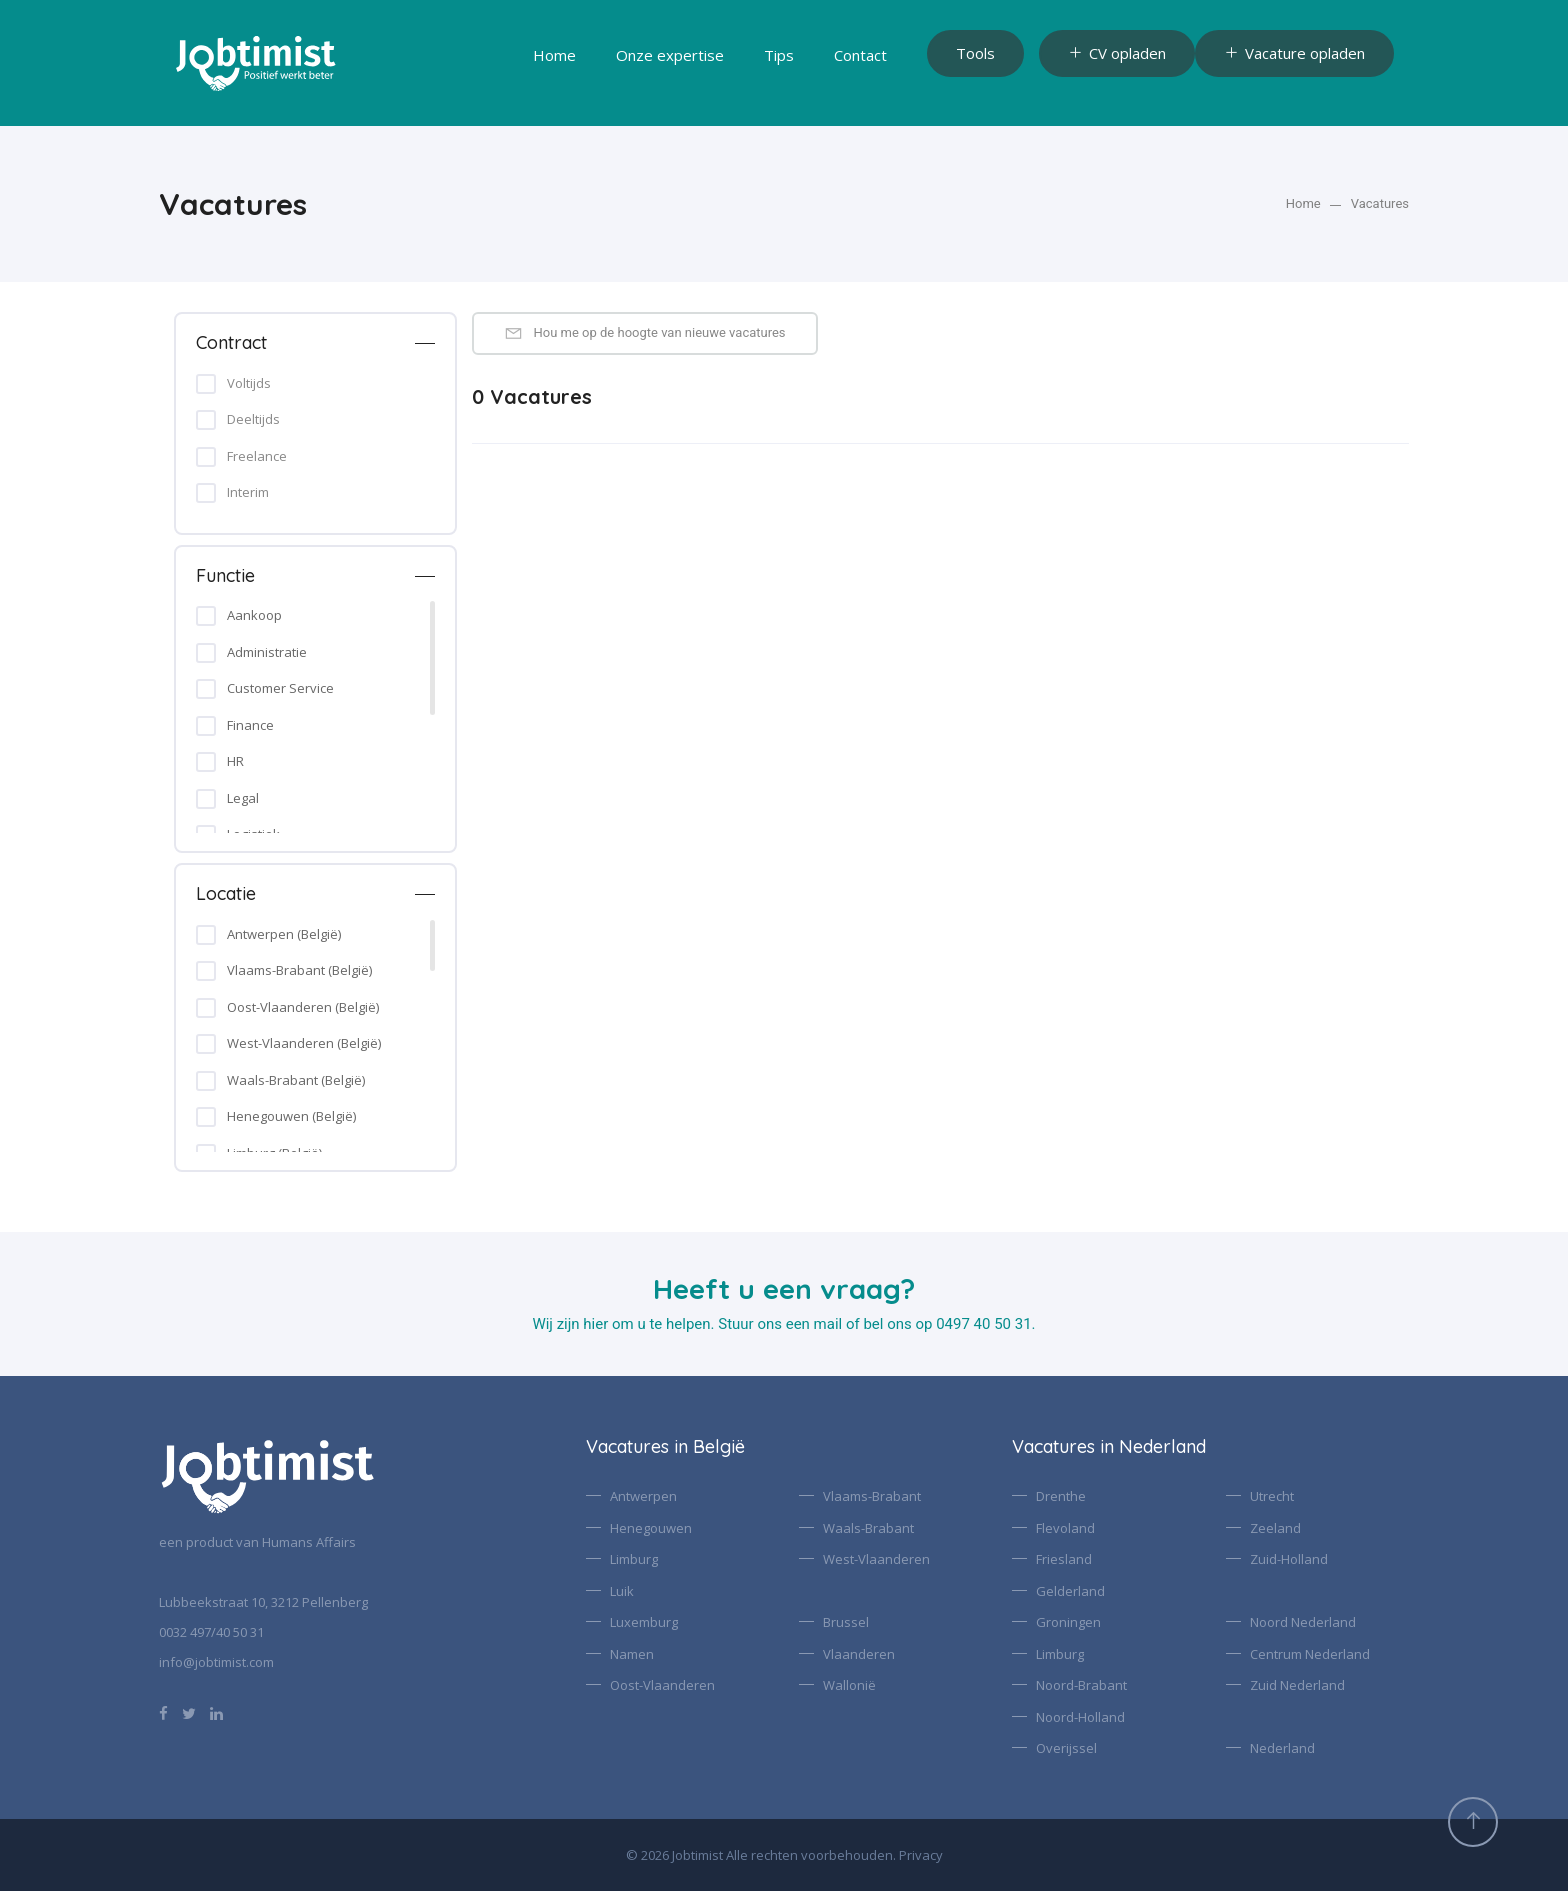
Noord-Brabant (1081, 1685)
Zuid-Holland (1289, 1559)
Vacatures (1380, 203)
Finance (250, 725)
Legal (243, 798)
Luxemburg (644, 1622)
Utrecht (1272, 1496)
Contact (860, 55)
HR (235, 761)
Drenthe (1061, 1496)
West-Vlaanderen (876, 1559)
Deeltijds (253, 419)
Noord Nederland (1303, 1622)
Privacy (921, 1855)
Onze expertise (670, 55)
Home (554, 55)
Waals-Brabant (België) (296, 1080)
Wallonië (849, 1685)
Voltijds (249, 383)
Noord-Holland (1080, 1717)
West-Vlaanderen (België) (304, 1043)
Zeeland (1275, 1528)
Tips (779, 55)
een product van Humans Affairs (257, 1542)
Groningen (1068, 1622)
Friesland (1064, 1559)
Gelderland (1070, 1591)
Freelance (257, 456)
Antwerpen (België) (284, 934)
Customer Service (280, 688)
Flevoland (1065, 1528)
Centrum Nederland (1310, 1654)
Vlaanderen (859, 1654)
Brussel (846, 1622)
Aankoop (254, 615)
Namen (632, 1654)
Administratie (267, 652)
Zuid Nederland (1297, 1685)
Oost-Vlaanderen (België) (303, 1007)
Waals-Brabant (868, 1528)
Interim (248, 492)
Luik (622, 1591)
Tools (975, 53)
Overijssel (1066, 1748)
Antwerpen (643, 1496)
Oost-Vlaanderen (662, 1685)
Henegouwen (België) (291, 1116)
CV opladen (1117, 53)
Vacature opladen (1294, 53)
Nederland (1282, 1748)
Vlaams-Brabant (872, 1496)
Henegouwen (651, 1528)
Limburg (634, 1559)
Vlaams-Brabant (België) (299, 970)
